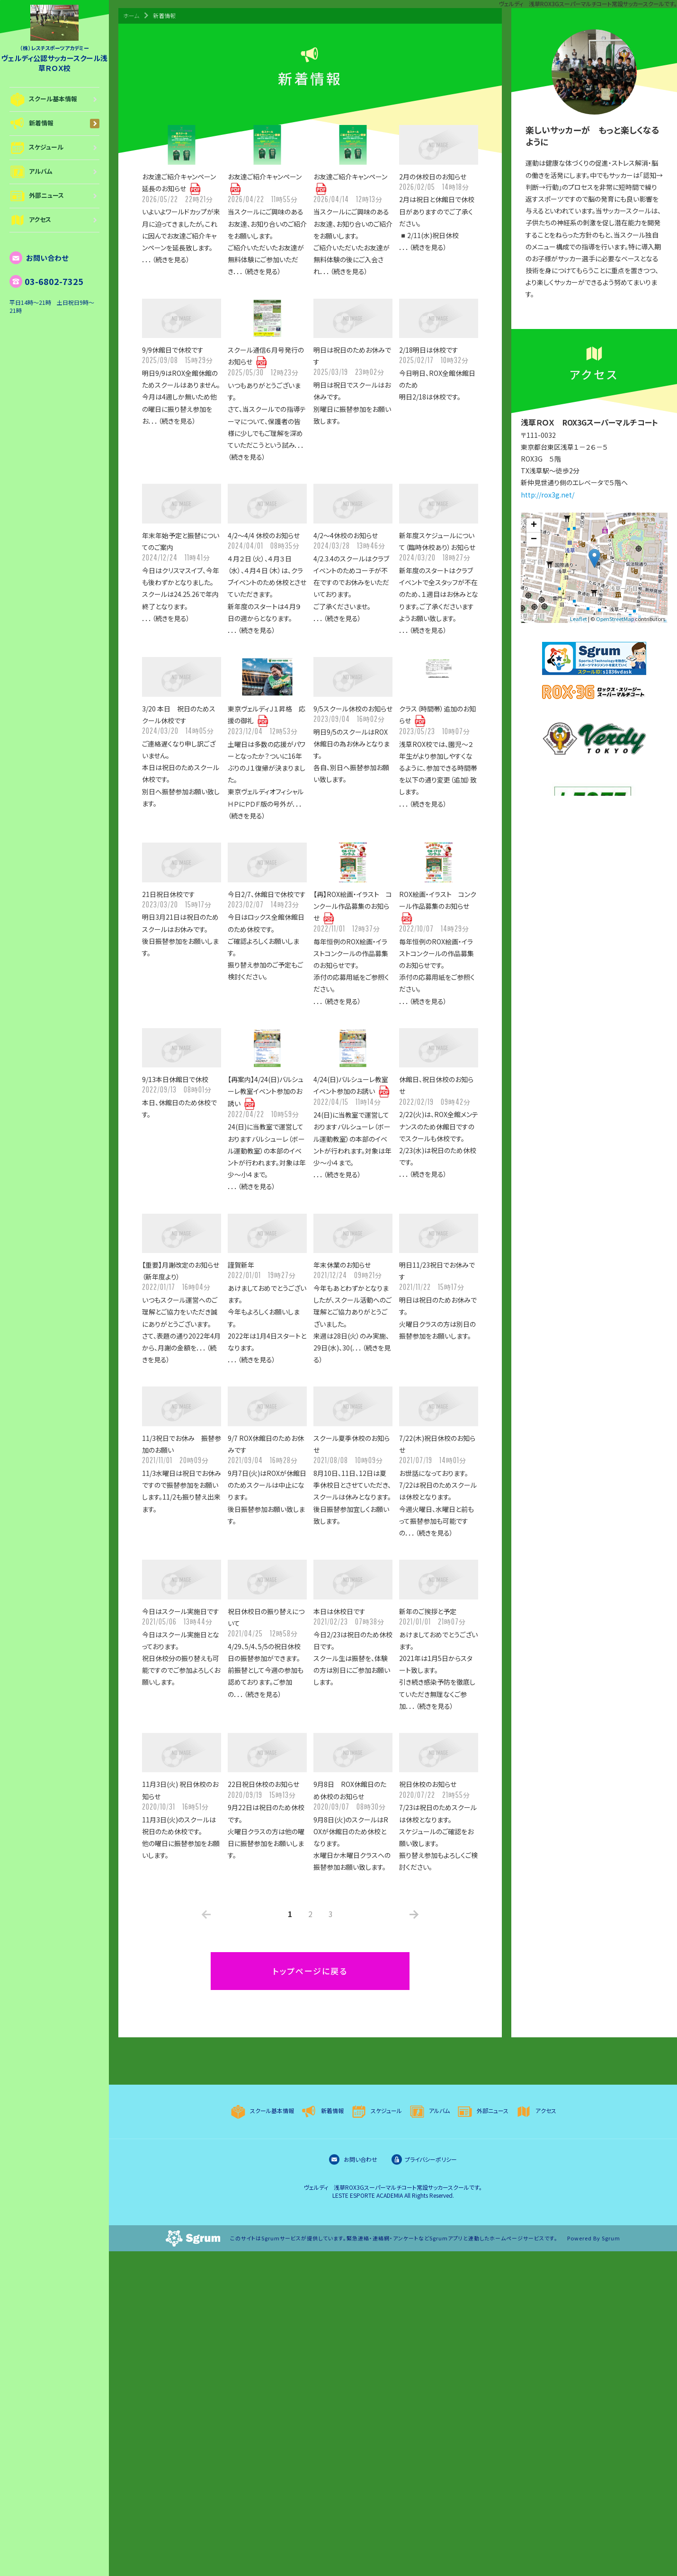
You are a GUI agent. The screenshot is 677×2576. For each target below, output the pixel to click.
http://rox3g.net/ (547, 494)
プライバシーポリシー (424, 2159)
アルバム (54, 172)
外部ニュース (54, 196)
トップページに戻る (310, 1971)
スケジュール (54, 148)
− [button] (534, 540)
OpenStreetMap (615, 618)
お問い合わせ (38, 258)
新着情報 (54, 123)
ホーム (131, 15)
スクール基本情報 (54, 99)
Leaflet (578, 618)
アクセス (54, 220)
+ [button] (534, 525)
